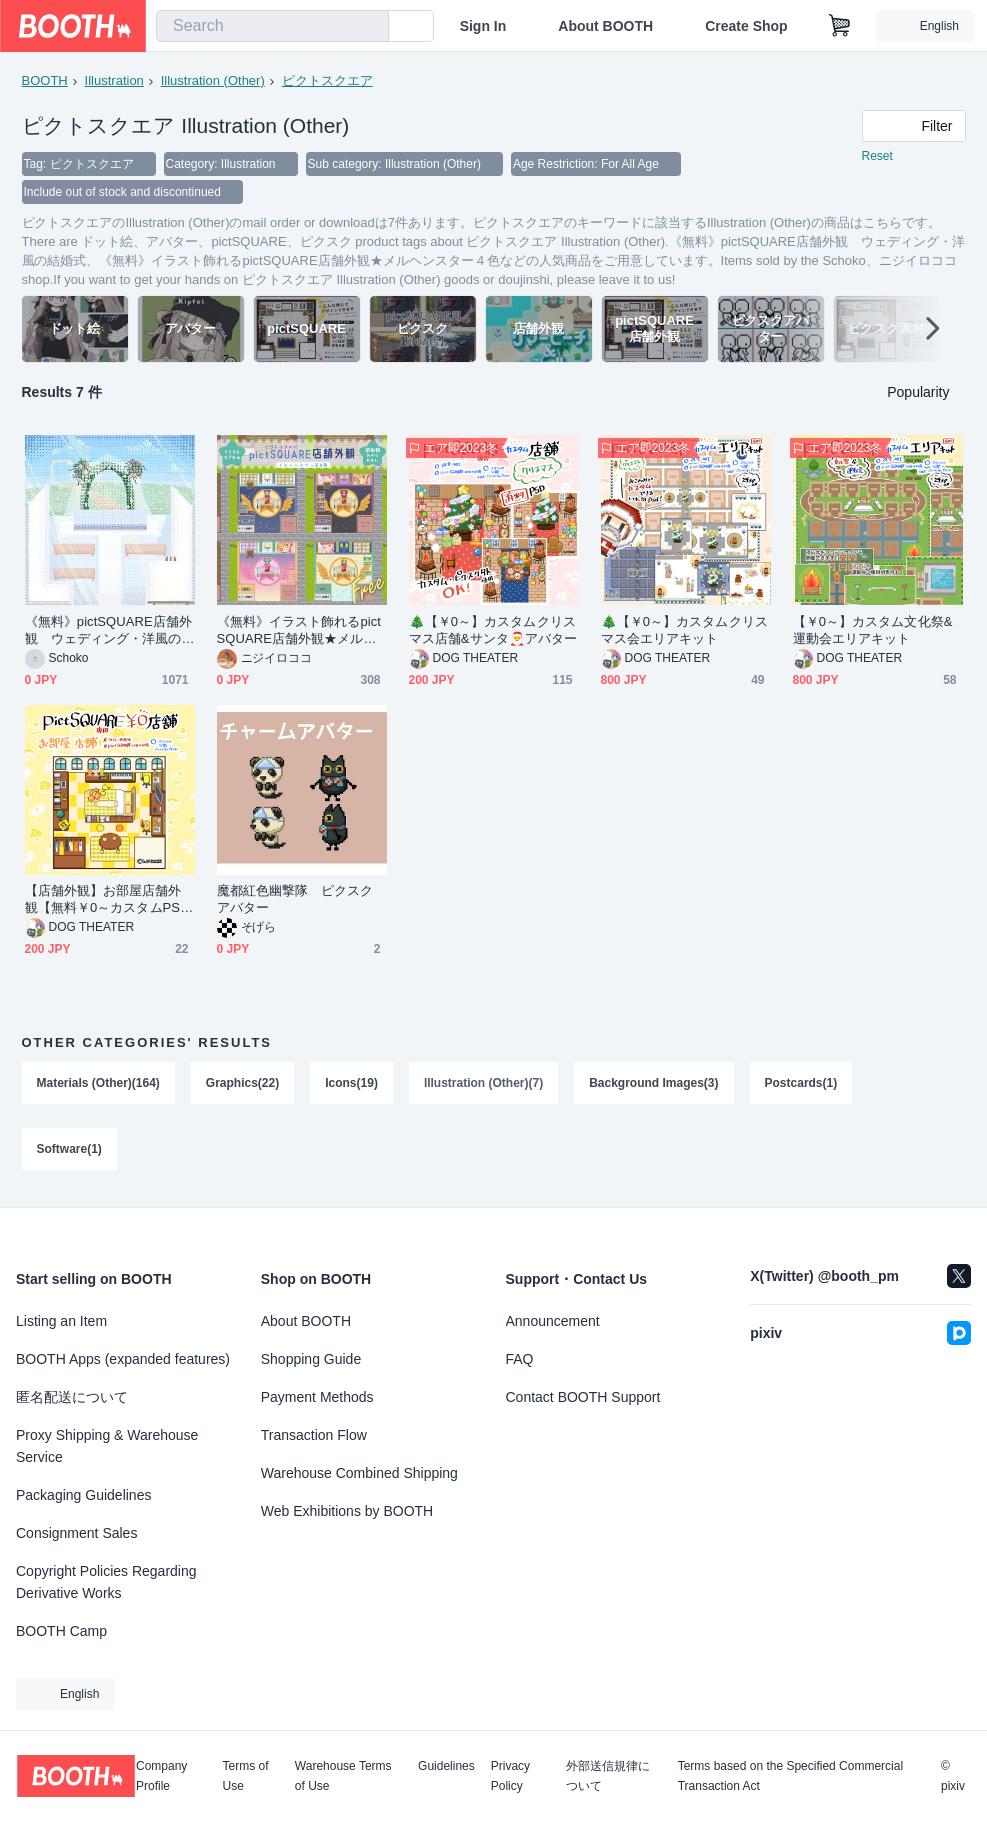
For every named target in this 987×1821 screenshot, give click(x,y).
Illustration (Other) (213, 80)
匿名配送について (72, 1397)
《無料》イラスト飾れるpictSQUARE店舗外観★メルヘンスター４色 (299, 630)
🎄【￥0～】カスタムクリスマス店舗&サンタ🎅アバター (493, 630)
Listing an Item (61, 1321)
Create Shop (746, 26)
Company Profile (161, 1776)
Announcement (553, 1321)
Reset (877, 156)
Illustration (114, 80)
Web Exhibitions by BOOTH (347, 1511)
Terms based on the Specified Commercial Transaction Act (790, 1776)
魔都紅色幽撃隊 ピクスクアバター (295, 899)
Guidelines (446, 1766)
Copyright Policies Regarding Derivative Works (106, 1582)
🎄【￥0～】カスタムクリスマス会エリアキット (684, 630)
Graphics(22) (242, 1083)
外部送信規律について (608, 1776)
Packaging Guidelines (83, 1495)
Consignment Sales (76, 1533)
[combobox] (272, 26)
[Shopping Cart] (840, 26)
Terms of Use (246, 1776)
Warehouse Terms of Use (343, 1776)
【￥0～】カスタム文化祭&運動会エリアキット (873, 630)
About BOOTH (605, 26)
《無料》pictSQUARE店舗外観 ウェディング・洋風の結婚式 (109, 630)
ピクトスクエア (327, 80)
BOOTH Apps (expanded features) (123, 1359)
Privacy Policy (510, 1776)
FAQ (520, 1359)
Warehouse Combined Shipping (359, 1473)
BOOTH (45, 80)
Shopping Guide (311, 1359)
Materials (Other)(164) (98, 1083)
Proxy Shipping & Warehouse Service (107, 1446)
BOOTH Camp (61, 1631)
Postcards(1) (801, 1083)
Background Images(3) (653, 1083)
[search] (369, 27)
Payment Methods (317, 1397)
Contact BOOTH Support (583, 1397)
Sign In (483, 26)
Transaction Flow (314, 1435)
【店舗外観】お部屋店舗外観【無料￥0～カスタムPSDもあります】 (107, 899)
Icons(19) (351, 1083)
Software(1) (69, 1149)
